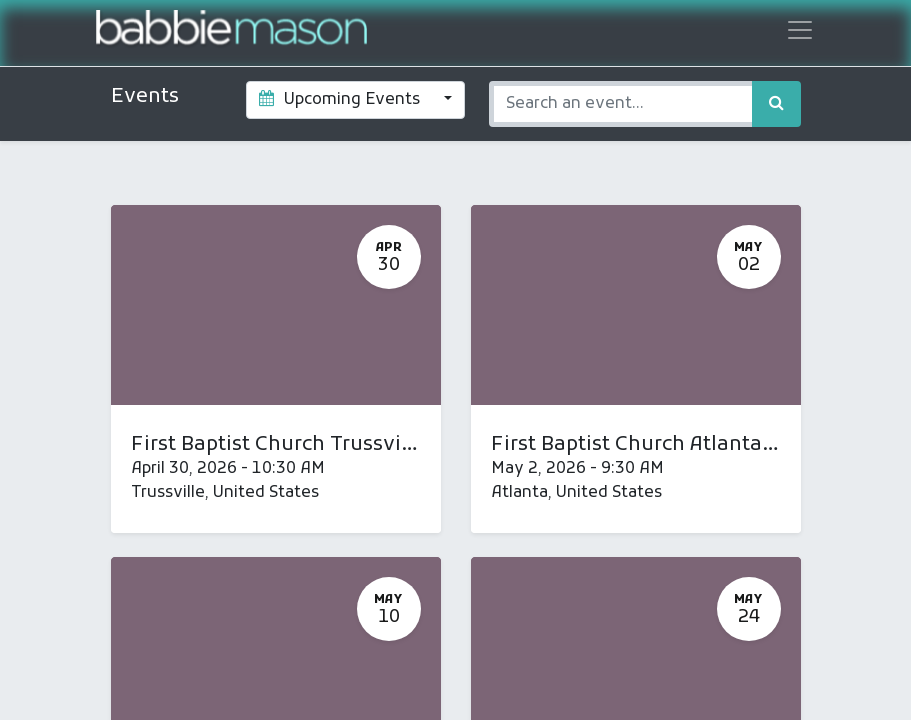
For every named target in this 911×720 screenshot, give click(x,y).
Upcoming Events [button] (341, 100)
